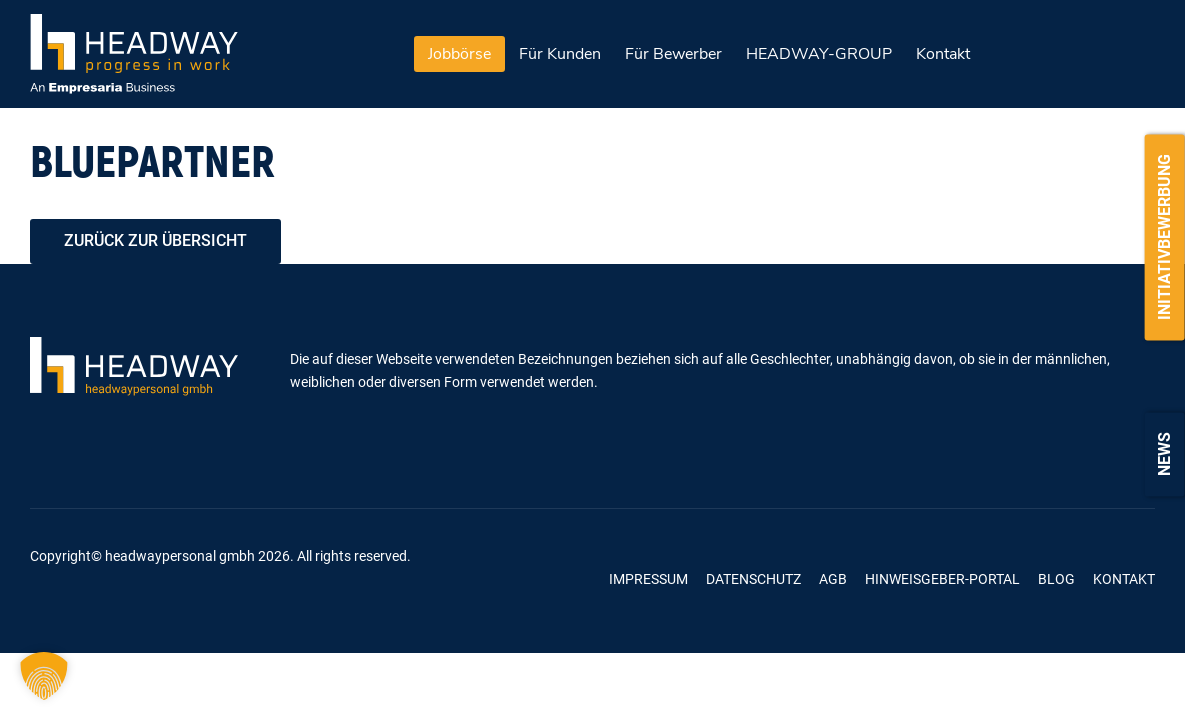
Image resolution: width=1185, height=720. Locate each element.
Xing (472, 579)
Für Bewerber (673, 54)
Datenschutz (753, 579)
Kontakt (943, 54)
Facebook (421, 579)
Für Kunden (560, 54)
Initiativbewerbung (1164, 237)
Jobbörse (459, 54)
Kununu (574, 579)
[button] (44, 676)
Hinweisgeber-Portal (942, 579)
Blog (1056, 579)
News (1164, 454)
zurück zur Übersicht (155, 240)
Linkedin (523, 579)
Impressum (648, 579)
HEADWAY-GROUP (819, 54)
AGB (833, 579)
